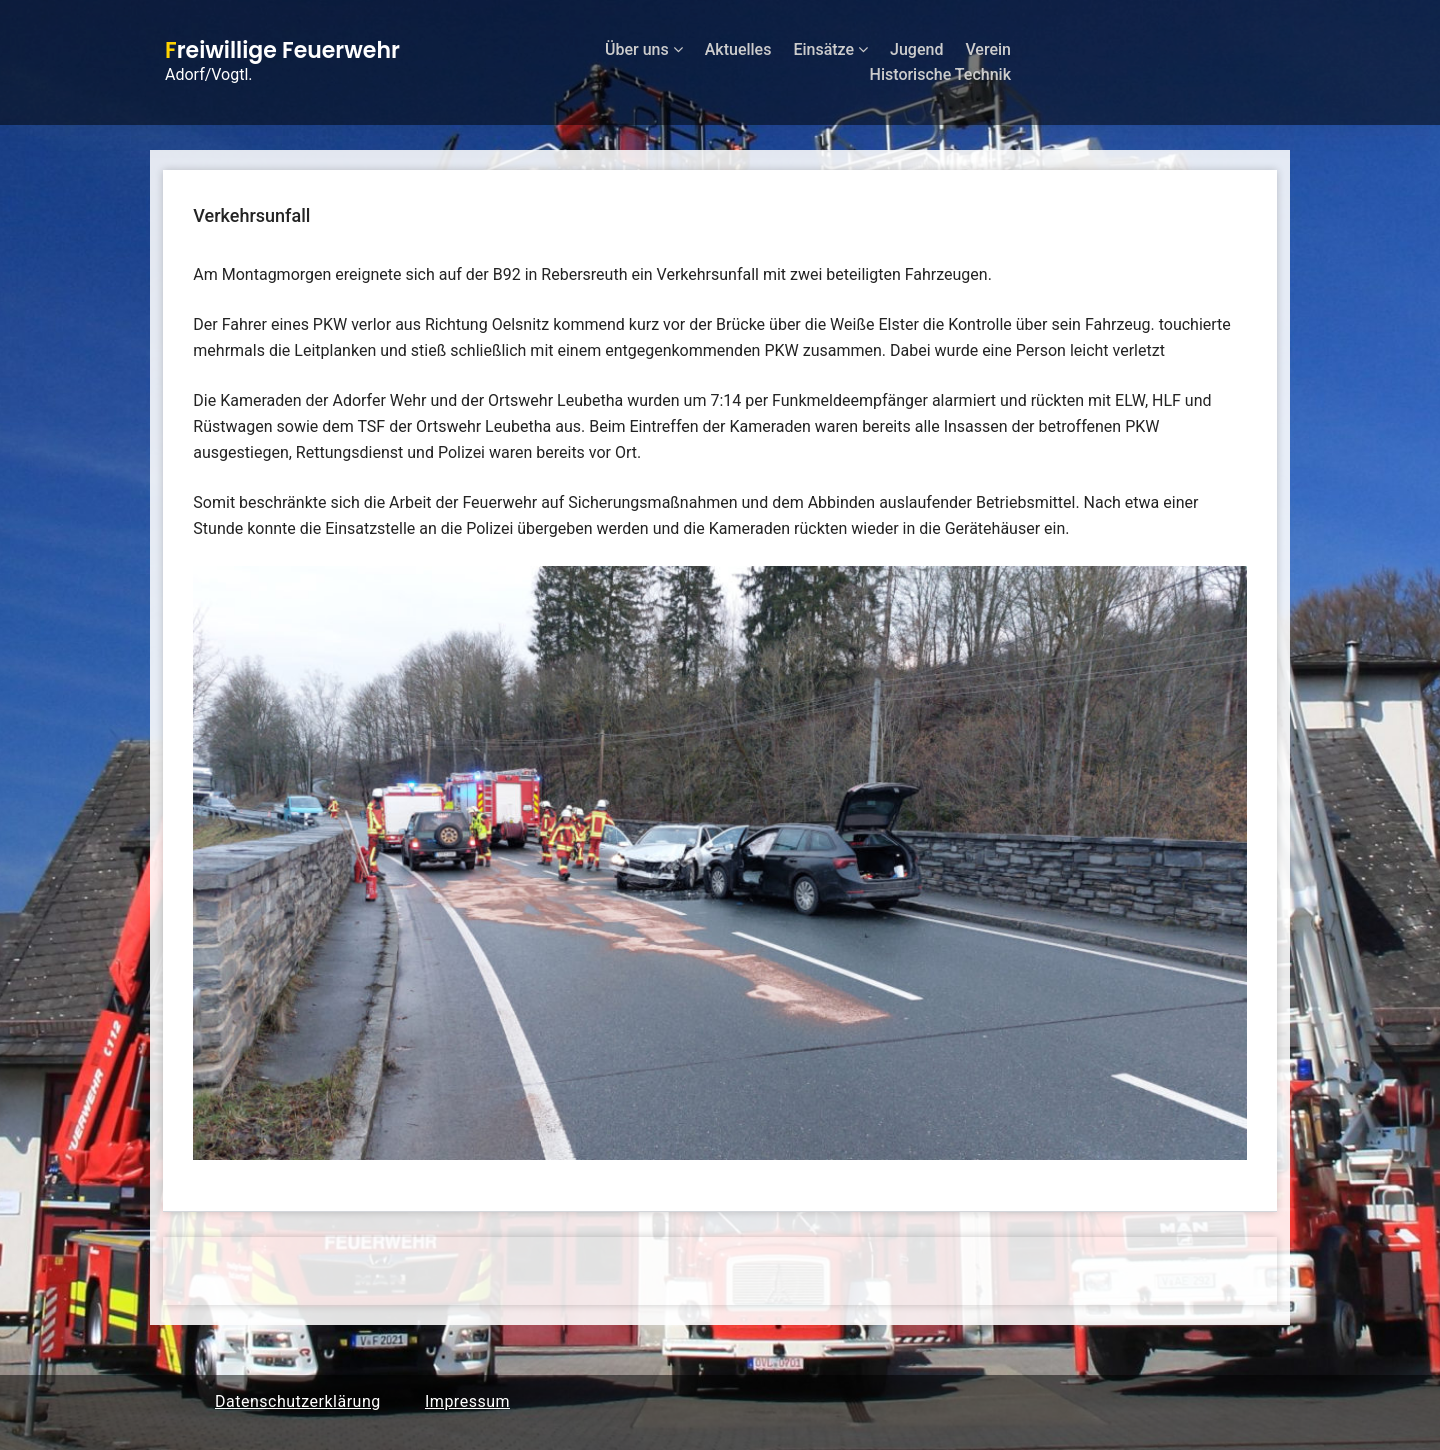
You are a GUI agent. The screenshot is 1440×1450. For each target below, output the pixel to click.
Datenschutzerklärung (298, 1401)
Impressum (467, 1401)
